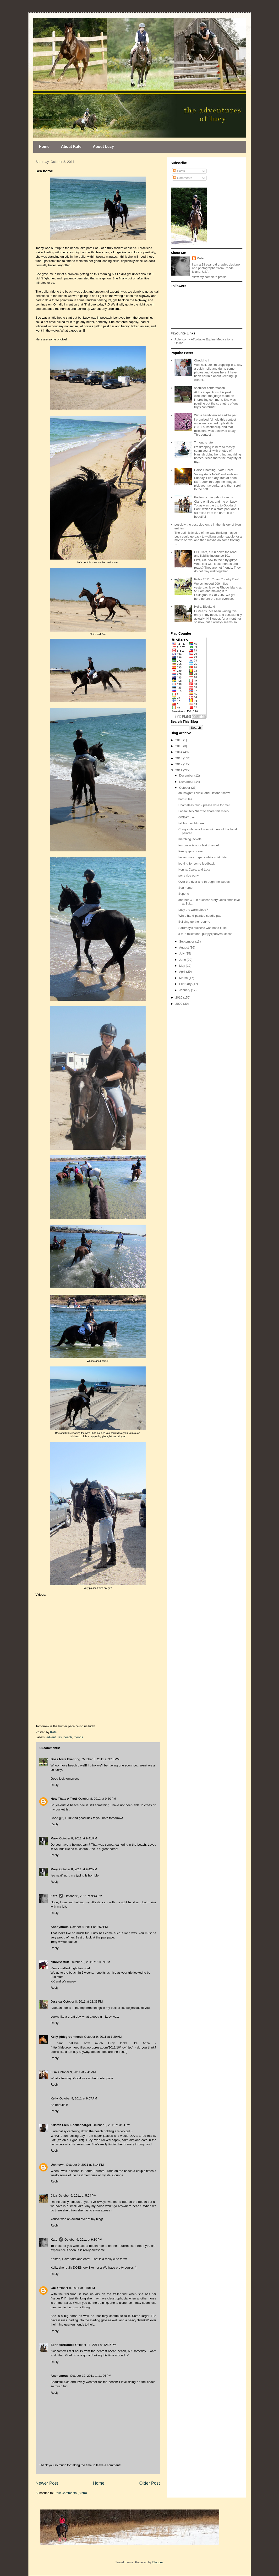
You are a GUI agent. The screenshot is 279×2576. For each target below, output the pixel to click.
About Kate (71, 146)
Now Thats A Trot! (64, 1798)
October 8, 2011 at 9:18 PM (101, 1759)
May (182, 965)
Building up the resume (194, 921)
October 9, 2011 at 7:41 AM (77, 2072)
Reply (55, 1785)
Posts (179, 171)
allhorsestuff (60, 1962)
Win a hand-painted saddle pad (215, 415)
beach (68, 1737)
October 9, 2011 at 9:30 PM (83, 2239)
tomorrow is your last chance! (198, 845)
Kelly (54, 2098)
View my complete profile (209, 277)
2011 (179, 770)
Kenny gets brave (190, 851)
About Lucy (103, 146)
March (184, 978)
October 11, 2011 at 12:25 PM (95, 2345)
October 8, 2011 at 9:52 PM (89, 1927)
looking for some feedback (196, 863)
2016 (179, 740)
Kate (54, 1896)
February (185, 984)
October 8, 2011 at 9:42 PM (78, 1869)
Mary (54, 1838)
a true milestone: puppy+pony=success (205, 934)
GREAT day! (187, 817)
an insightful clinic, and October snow (204, 793)
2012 (179, 764)
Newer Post (47, 2483)
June (183, 959)
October (185, 787)
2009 (179, 1003)
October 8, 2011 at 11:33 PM (83, 2001)
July (182, 953)
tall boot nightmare (191, 823)
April (182, 971)
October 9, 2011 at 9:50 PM (76, 2288)
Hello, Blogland (204, 606)
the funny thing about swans (213, 497)
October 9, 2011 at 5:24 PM (77, 2195)
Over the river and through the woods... (205, 881)
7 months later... (205, 442)
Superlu (183, 893)
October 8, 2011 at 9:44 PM (83, 1896)
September (187, 941)
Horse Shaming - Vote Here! (213, 470)
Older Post (149, 2483)
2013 (179, 758)
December (186, 775)
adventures (54, 1737)
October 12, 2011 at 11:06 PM (90, 2375)
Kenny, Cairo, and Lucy (194, 869)
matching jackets (190, 839)
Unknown (58, 2164)
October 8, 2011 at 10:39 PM (90, 1962)
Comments (182, 178)
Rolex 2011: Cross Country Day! (216, 579)
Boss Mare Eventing (65, 1759)
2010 (179, 997)
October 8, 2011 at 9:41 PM (78, 1838)
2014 (179, 752)
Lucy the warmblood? (193, 909)
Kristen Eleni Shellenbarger (71, 2125)
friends (78, 1737)
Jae (53, 2288)
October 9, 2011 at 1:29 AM (103, 2036)
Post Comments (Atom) (71, 2493)
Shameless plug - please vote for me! (204, 805)
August (184, 947)
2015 (179, 746)
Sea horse (185, 887)
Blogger (157, 2562)
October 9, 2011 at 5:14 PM (85, 2164)
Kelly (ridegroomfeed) (67, 2036)
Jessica (56, 2001)
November (186, 781)
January (185, 990)
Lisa (54, 2072)
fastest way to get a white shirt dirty (202, 857)
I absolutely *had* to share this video (203, 811)
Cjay (54, 2195)
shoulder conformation (209, 388)
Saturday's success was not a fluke (202, 928)
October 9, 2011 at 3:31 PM (111, 2125)
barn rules (185, 799)
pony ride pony (188, 875)
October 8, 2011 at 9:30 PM (97, 1798)
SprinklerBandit (62, 2345)
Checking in (202, 360)
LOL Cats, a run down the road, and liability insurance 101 (215, 554)
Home (44, 146)
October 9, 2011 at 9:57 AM (78, 2098)
